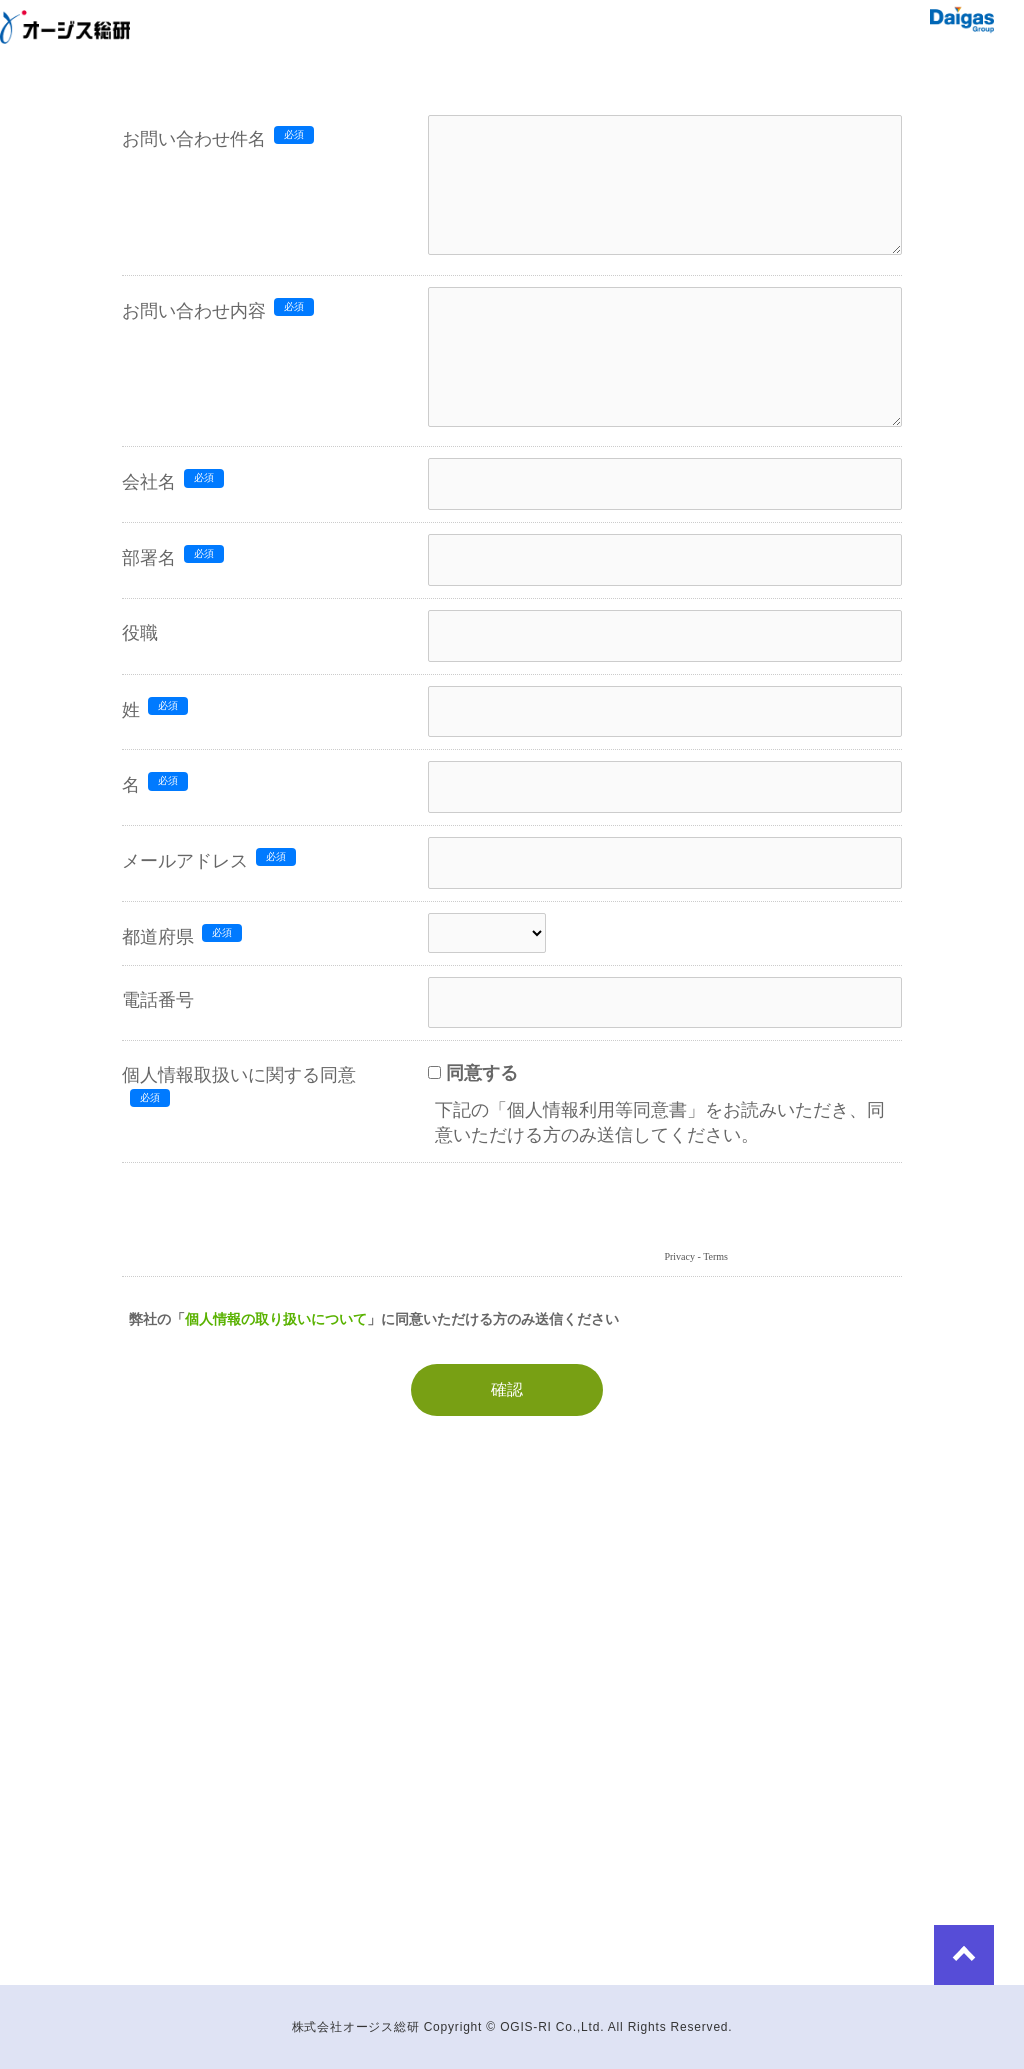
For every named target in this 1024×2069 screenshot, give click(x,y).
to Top (964, 1955)
